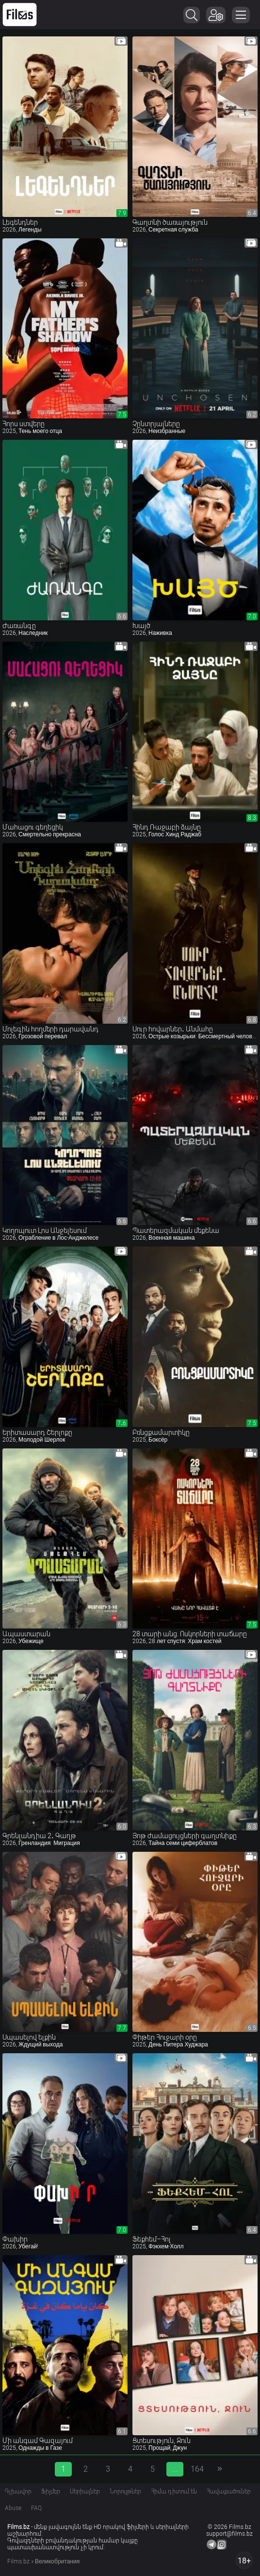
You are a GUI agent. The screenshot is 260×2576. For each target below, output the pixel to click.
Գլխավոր (18, 2491)
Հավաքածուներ (229, 2491)
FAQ (36, 2508)
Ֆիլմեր (50, 2491)
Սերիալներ (85, 2491)
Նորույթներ (125, 2491)
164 (197, 2469)
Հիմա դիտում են (174, 2491)
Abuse (13, 2508)
